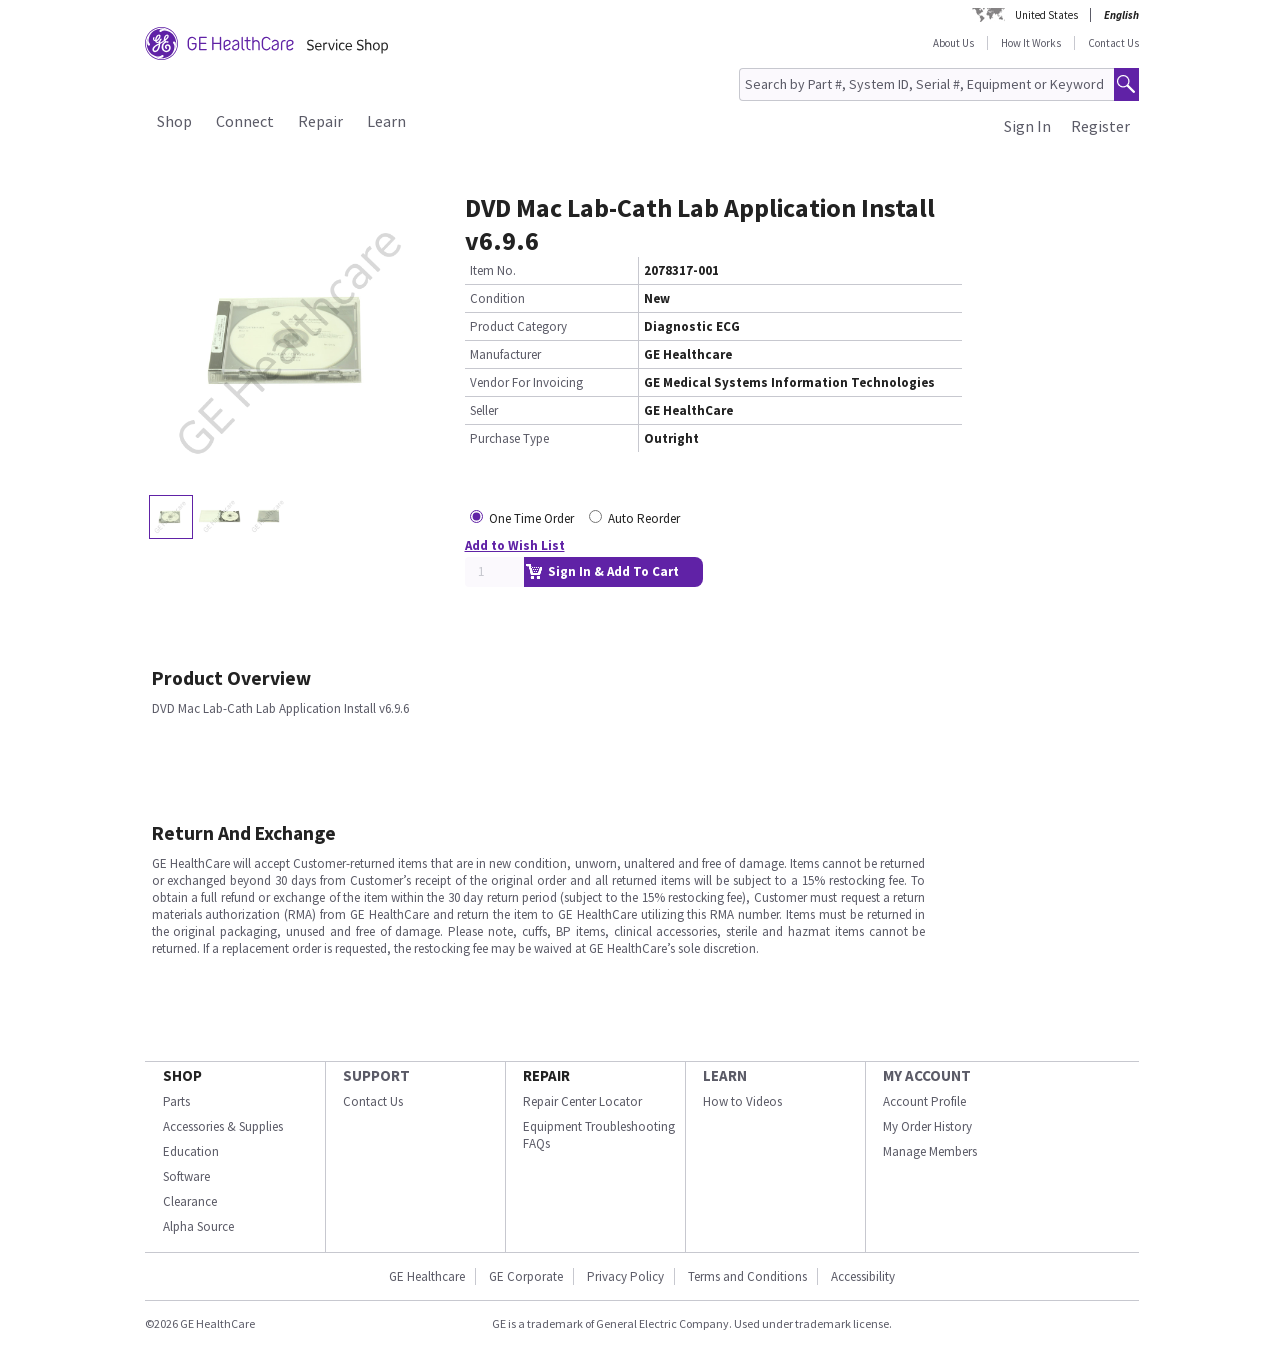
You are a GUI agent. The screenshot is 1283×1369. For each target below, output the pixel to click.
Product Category (518, 326)
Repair (320, 121)
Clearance (190, 1201)
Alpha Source (198, 1226)
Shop (174, 121)
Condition (497, 298)
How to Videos (742, 1101)
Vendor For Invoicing (526, 382)
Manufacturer (505, 354)
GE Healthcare (427, 1276)
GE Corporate (526, 1276)
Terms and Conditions (747, 1276)
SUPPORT (376, 1075)
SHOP (182, 1075)
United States (1046, 15)
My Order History (927, 1126)
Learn (386, 121)
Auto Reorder (644, 518)
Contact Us (1113, 43)
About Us (953, 43)
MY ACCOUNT (927, 1075)
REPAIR (546, 1075)
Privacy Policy (625, 1276)
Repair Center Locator (582, 1101)
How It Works (1031, 43)
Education (191, 1151)
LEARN (725, 1075)
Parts (176, 1101)
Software (186, 1176)
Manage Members (930, 1151)
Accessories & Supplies (223, 1126)
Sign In (1027, 126)
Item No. (493, 270)
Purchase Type (509, 438)
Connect (245, 121)
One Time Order (531, 518)
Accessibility (863, 1276)
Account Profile (924, 1101)
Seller (484, 410)
